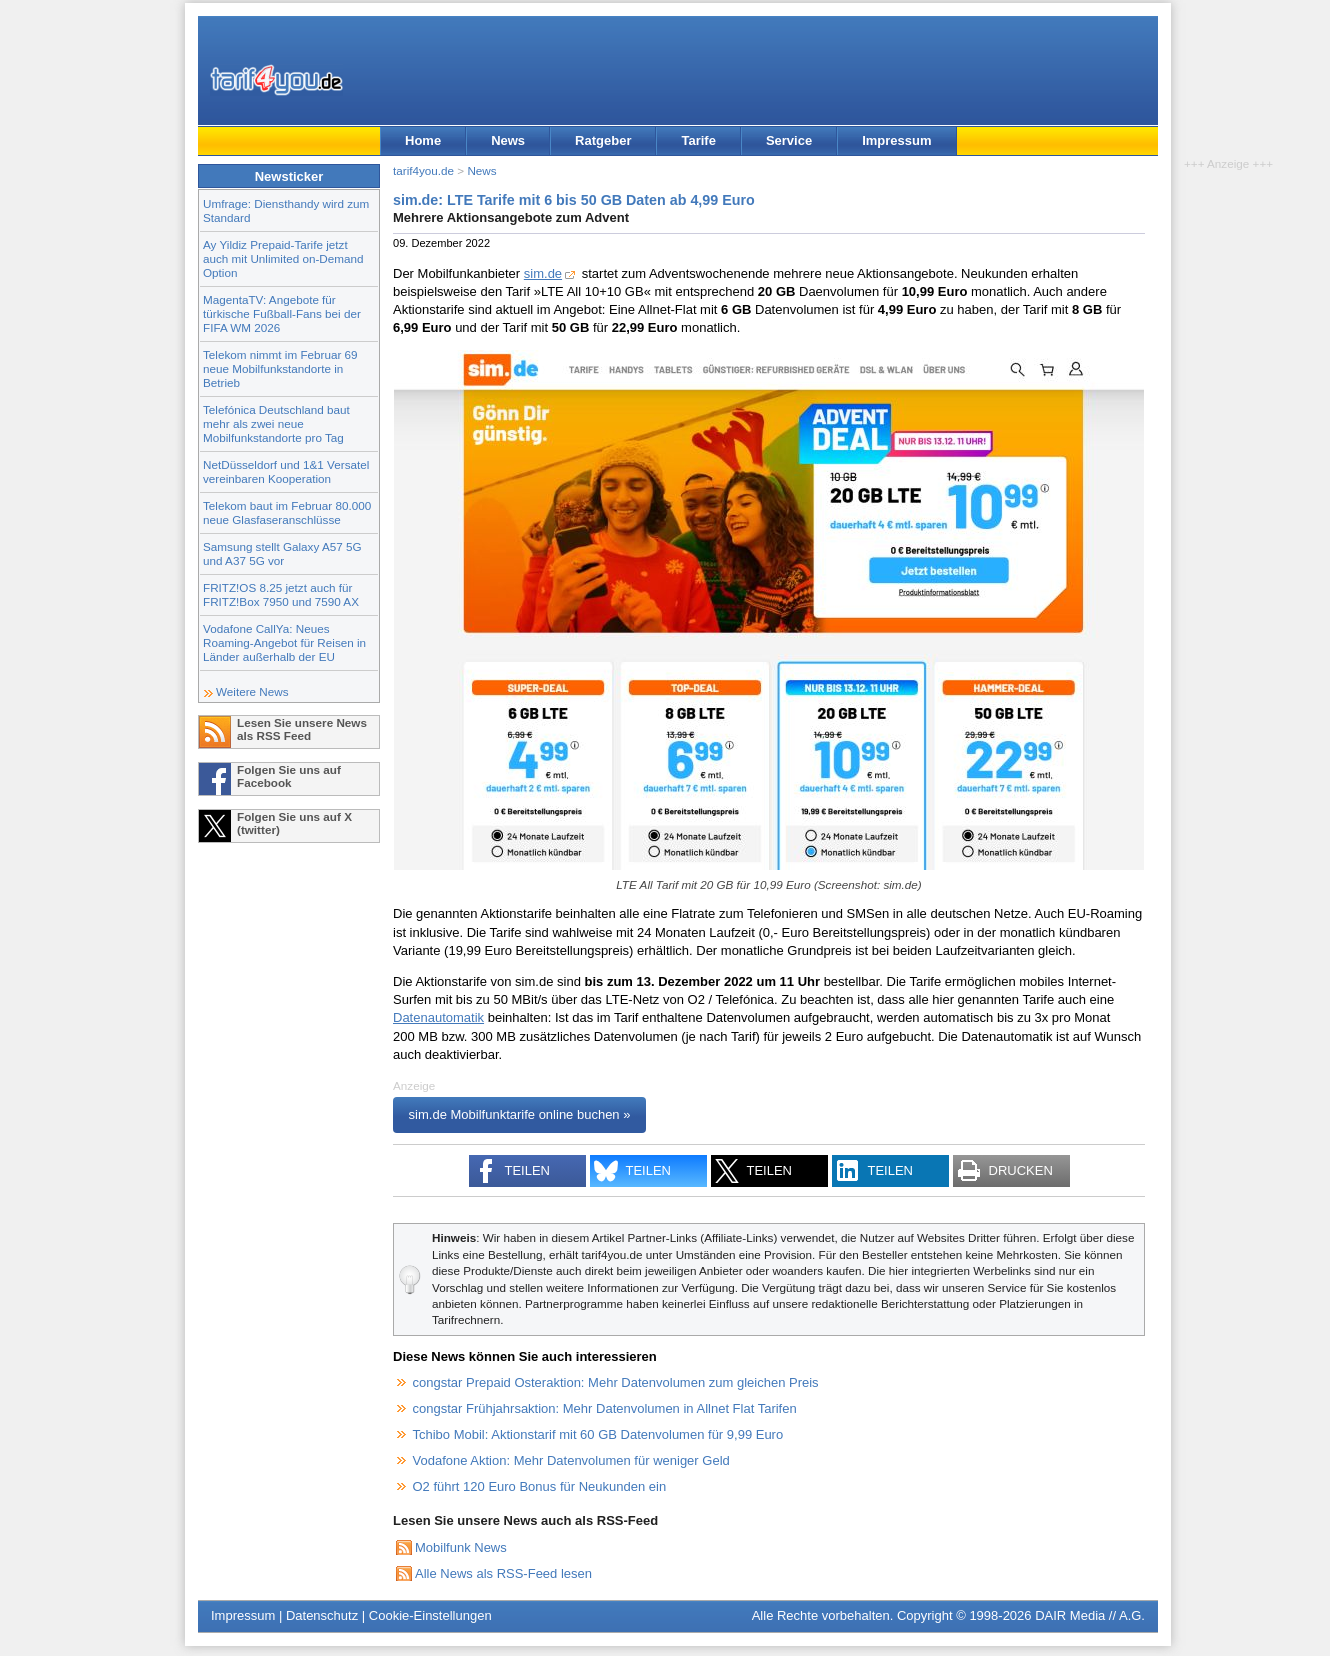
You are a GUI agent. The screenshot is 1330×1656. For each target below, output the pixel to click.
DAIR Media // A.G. (1090, 1615)
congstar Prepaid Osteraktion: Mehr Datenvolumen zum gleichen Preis (616, 1382)
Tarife (698, 140)
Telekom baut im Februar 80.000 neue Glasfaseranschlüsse (287, 512)
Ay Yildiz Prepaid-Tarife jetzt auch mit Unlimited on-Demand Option (283, 258)
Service (789, 140)
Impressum (896, 140)
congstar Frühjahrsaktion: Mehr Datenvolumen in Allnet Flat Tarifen (605, 1408)
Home (423, 140)
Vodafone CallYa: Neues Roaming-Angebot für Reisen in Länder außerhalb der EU (284, 642)
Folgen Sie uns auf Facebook (289, 776)
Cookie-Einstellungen (430, 1615)
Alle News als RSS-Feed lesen (503, 1573)
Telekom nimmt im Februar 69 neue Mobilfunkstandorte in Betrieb (280, 368)
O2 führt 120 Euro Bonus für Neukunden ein (540, 1486)
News (508, 140)
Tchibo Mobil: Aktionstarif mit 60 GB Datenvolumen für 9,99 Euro (598, 1434)
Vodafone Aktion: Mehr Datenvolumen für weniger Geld (571, 1460)
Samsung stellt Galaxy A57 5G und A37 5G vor (282, 553)
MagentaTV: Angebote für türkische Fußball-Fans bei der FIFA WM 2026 (282, 313)
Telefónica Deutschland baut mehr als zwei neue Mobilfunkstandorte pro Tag (276, 423)
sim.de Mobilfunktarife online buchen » (520, 1115)
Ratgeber (603, 140)
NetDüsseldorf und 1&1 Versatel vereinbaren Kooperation (286, 471)
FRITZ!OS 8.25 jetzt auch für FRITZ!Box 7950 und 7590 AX (281, 594)
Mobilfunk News (461, 1547)
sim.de (543, 273)
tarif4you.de (423, 170)
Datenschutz (322, 1615)
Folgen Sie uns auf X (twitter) (294, 823)
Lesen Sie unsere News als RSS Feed (302, 729)
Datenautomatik (438, 1017)
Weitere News (252, 691)
